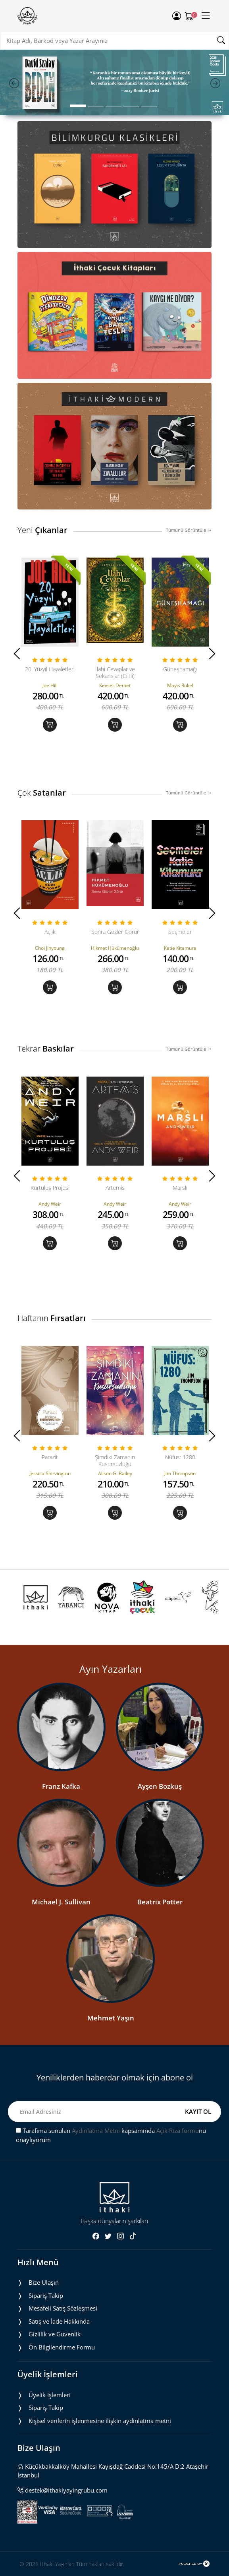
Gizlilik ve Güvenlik (55, 2334)
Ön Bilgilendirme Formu (62, 2347)
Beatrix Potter (160, 1901)
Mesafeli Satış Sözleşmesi (63, 2308)
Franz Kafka (61, 1786)
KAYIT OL (198, 2111)
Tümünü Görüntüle (189, 530)
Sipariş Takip (46, 2295)
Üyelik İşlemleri (50, 2395)
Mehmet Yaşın (110, 2017)
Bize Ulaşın (44, 2282)
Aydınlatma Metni (96, 2130)
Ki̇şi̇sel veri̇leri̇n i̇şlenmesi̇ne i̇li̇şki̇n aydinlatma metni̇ (100, 2421)
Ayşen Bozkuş (160, 1786)
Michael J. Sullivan (61, 1901)
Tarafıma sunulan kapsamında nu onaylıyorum (111, 2135)
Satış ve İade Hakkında (59, 2321)
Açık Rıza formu (177, 2130)
